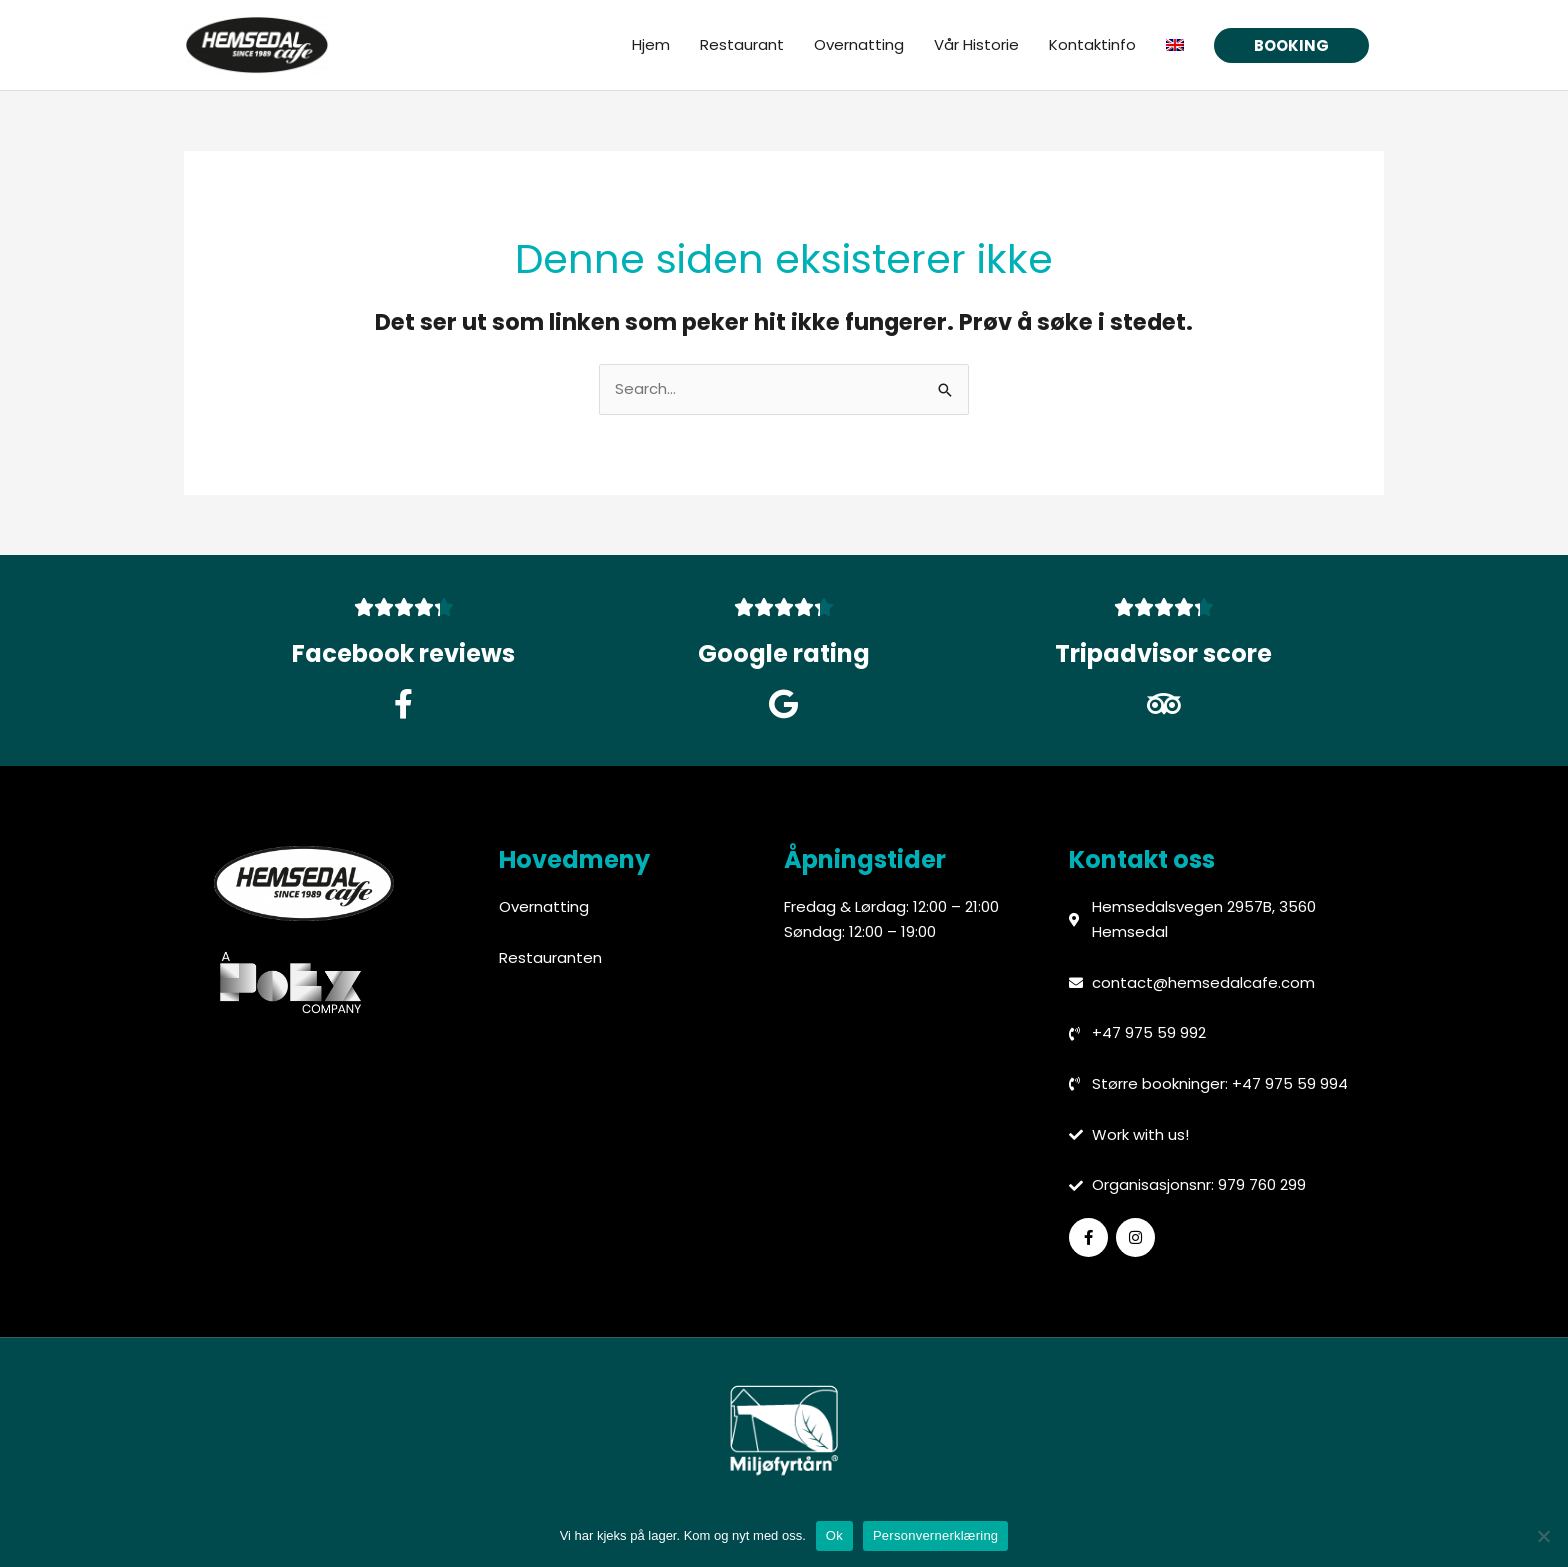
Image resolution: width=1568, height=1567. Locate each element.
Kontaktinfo (1092, 45)
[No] (1543, 1536)
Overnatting (859, 45)
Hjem (651, 45)
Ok (834, 1535)
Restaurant (742, 45)
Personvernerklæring (935, 1535)
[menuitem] (1175, 46)
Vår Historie (976, 45)
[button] (1291, 46)
